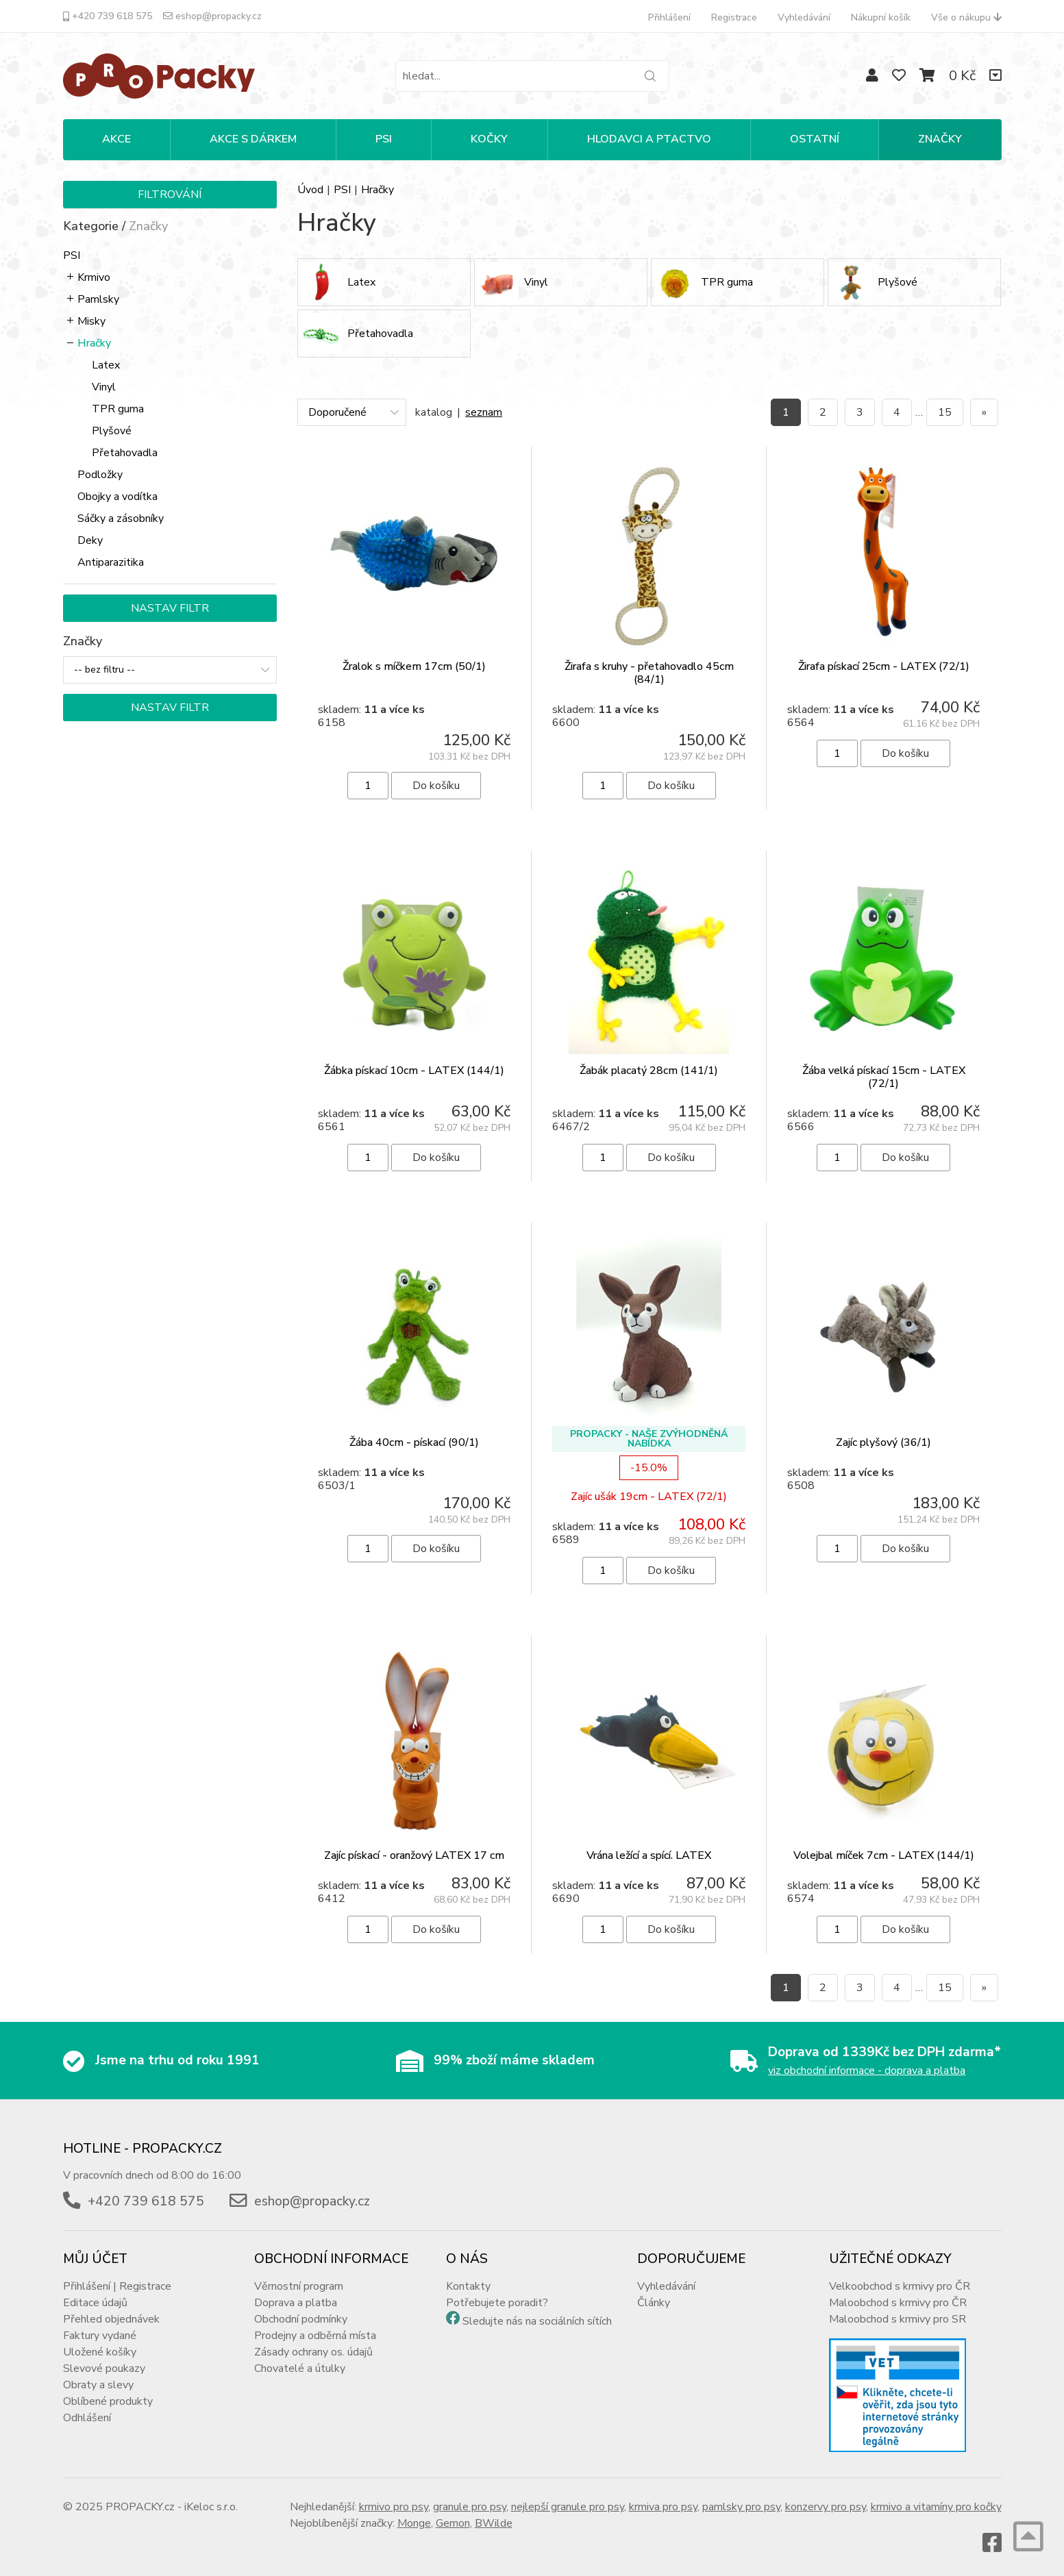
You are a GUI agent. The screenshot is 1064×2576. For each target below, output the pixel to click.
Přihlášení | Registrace (117, 2286)
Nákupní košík (881, 17)
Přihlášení (669, 17)
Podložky (100, 474)
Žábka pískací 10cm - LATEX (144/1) (414, 1070)
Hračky (94, 343)
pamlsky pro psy (741, 2506)
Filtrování (169, 194)
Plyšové (112, 430)
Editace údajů (95, 2302)
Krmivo (93, 277)
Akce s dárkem (253, 139)
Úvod (310, 189)
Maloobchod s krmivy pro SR (897, 2319)
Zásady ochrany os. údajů (313, 2352)
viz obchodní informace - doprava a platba (866, 2070)
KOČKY (489, 139)
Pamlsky (98, 299)
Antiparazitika (110, 562)
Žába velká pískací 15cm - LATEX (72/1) (883, 1077)
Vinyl (104, 387)
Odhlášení (87, 2417)
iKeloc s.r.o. (211, 2506)
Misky (91, 321)
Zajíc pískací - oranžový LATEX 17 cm (414, 1855)
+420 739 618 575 (107, 16)
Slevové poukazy (104, 2368)
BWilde (493, 2523)
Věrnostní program (298, 2286)
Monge (414, 2523)
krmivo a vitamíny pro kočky (936, 2506)
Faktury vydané (99, 2335)
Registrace (734, 17)
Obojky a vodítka (117, 496)
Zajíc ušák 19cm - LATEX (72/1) (649, 1496)
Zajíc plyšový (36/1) (883, 1442)
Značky (940, 139)
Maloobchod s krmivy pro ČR (898, 2302)
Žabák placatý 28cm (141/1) (649, 1070)
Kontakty (468, 2286)
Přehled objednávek (111, 2319)
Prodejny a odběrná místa (315, 2335)
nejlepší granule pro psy (567, 2506)
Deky (90, 540)
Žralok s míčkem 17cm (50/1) (414, 666)
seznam (483, 412)
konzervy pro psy (825, 2506)
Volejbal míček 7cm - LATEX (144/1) (883, 1855)
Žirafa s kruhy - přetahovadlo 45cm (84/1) (649, 673)
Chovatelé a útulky (299, 2368)
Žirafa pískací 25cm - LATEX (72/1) (883, 666)
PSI (383, 139)
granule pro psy (469, 2506)
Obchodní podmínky (300, 2319)
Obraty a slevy (98, 2384)
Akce (116, 139)
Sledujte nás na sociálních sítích (537, 2321)
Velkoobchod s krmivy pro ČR (899, 2286)
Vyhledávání (804, 17)
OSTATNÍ (814, 139)
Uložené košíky (99, 2352)
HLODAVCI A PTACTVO (649, 139)
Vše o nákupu (966, 17)
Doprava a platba (295, 2302)
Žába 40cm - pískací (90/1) (414, 1442)
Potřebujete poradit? (497, 2302)
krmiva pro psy (663, 2506)
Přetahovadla (125, 452)
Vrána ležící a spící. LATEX (648, 1855)
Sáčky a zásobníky (120, 518)
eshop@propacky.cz (212, 16)
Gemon (453, 2523)
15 (945, 412)
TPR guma (118, 408)
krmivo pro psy (393, 2506)
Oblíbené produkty (108, 2401)
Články (653, 2302)
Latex (106, 365)
